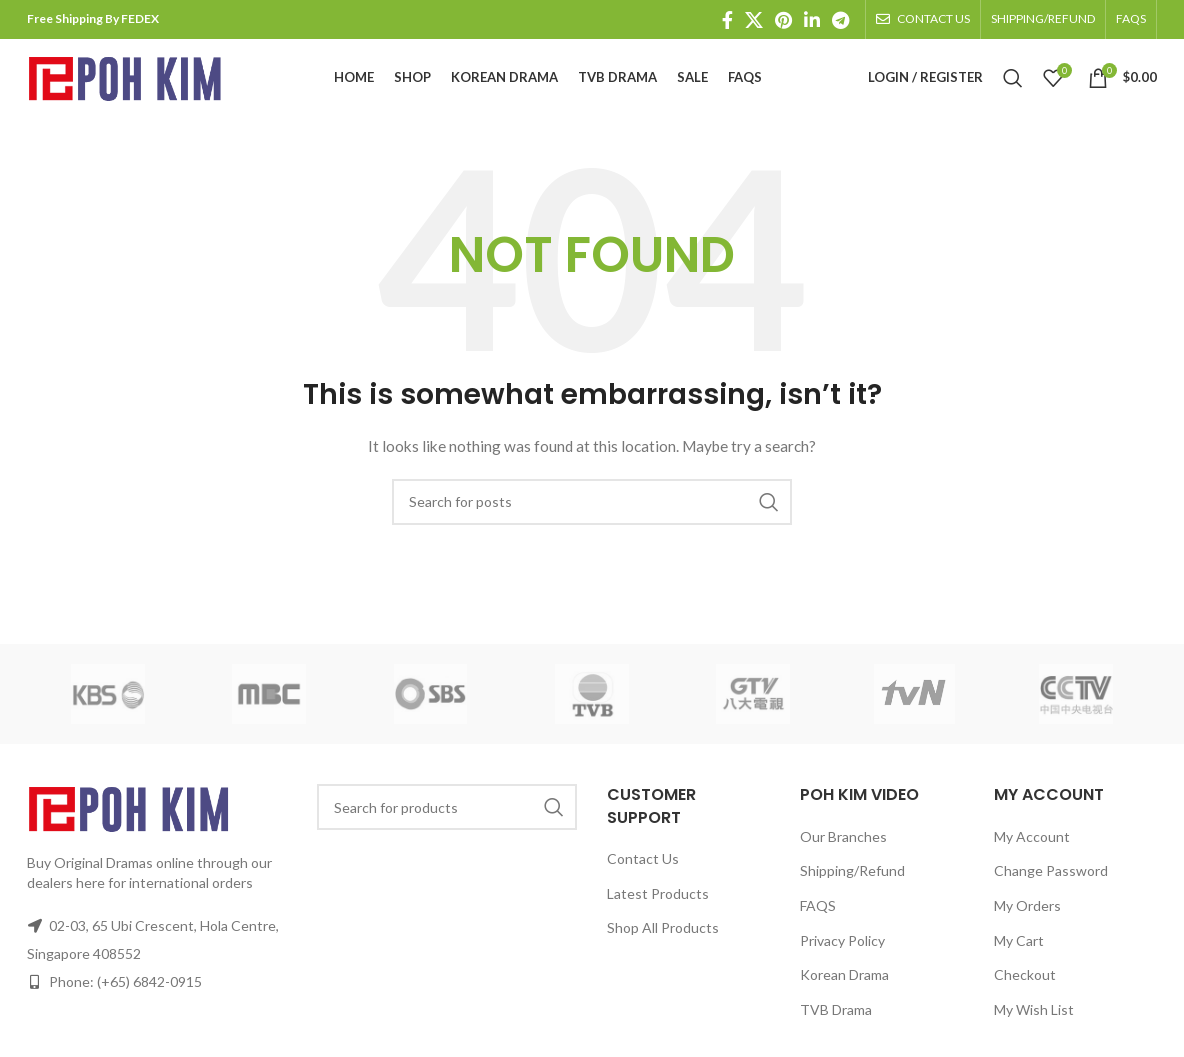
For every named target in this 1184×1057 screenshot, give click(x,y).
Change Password (1051, 884)
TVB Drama (836, 1023)
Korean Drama (844, 988)
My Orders (1027, 919)
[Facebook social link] (727, 20)
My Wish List (1034, 1023)
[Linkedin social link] (812, 20)
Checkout (1025, 988)
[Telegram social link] (840, 20)
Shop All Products (663, 941)
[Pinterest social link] (783, 20)
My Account (1032, 850)
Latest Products (658, 907)
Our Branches (843, 850)
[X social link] (754, 20)
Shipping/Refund (852, 884)
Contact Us (643, 872)
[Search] (1013, 85)
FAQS (818, 919)
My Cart (1019, 954)
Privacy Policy (842, 954)
